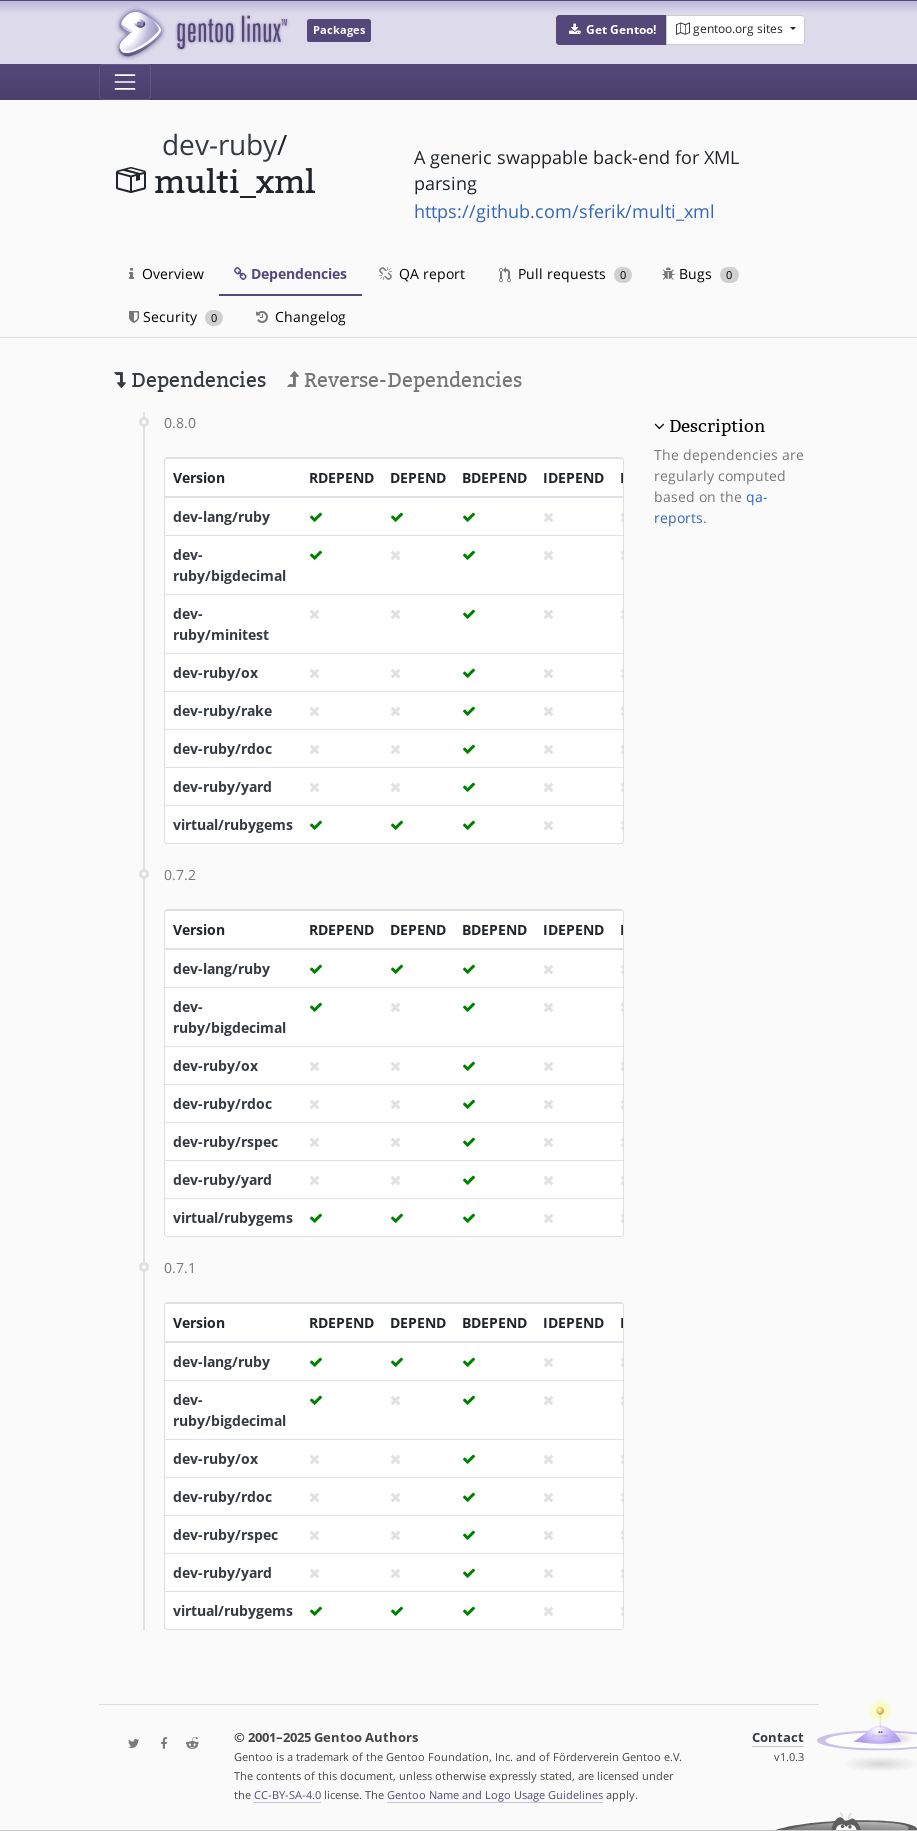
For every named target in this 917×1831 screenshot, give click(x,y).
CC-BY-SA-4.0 (287, 1794)
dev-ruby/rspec (225, 1141)
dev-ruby (219, 144)
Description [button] (717, 426)
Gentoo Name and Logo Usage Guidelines (495, 1794)
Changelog (299, 316)
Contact (778, 1737)
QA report (421, 273)
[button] (611, 30)
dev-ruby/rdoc (222, 748)
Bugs (700, 273)
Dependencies (290, 273)
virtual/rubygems (233, 824)
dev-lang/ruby (221, 516)
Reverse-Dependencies (404, 380)
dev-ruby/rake (222, 710)
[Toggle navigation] (125, 82)
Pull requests (566, 273)
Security (176, 316)
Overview (166, 273)
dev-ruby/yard (222, 786)
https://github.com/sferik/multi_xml (564, 211)
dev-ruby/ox (215, 672)
